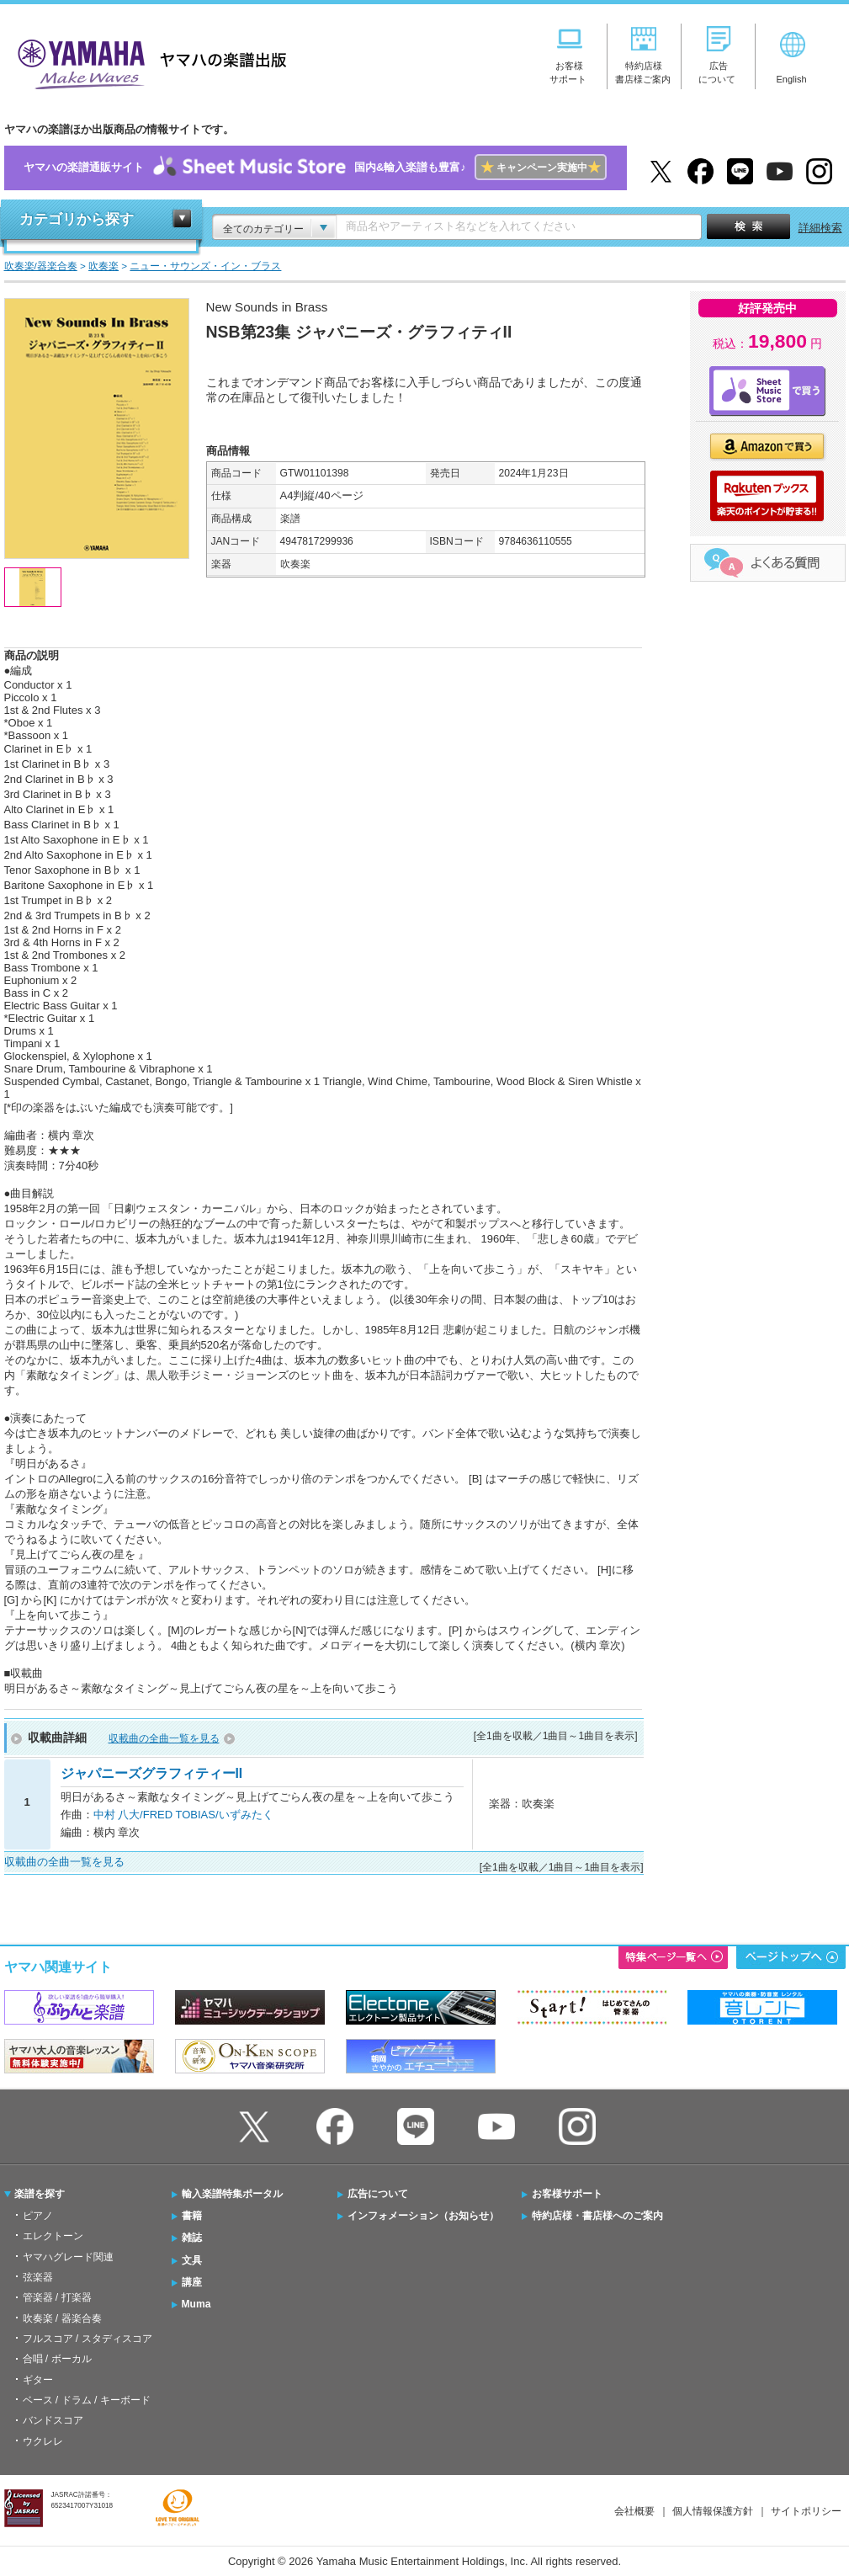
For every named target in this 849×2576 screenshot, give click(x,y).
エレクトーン (53, 2236)
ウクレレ (43, 2441)
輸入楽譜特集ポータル (232, 2194)
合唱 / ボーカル (57, 2359)
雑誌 (192, 2237)
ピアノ (38, 2216)
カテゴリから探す (76, 219)
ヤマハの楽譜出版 (147, 62)
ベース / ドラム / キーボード (87, 2400)
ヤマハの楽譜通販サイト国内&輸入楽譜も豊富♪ (315, 168)
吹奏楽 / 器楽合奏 (62, 2318)
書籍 (192, 2216)
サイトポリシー (806, 2511)
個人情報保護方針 (712, 2511)
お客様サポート (567, 2194)
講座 (192, 2282)
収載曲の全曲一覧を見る (164, 1738)
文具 (192, 2260)
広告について (378, 2194)
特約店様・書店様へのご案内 (597, 2216)
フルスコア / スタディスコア (87, 2338)
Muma (196, 2304)
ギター (38, 2380)
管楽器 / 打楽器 (57, 2297)
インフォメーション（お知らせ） (423, 2216)
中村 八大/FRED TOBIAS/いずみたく (183, 1814)
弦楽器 (38, 2277)
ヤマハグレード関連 (68, 2257)
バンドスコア (53, 2420)
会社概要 (634, 2511)
